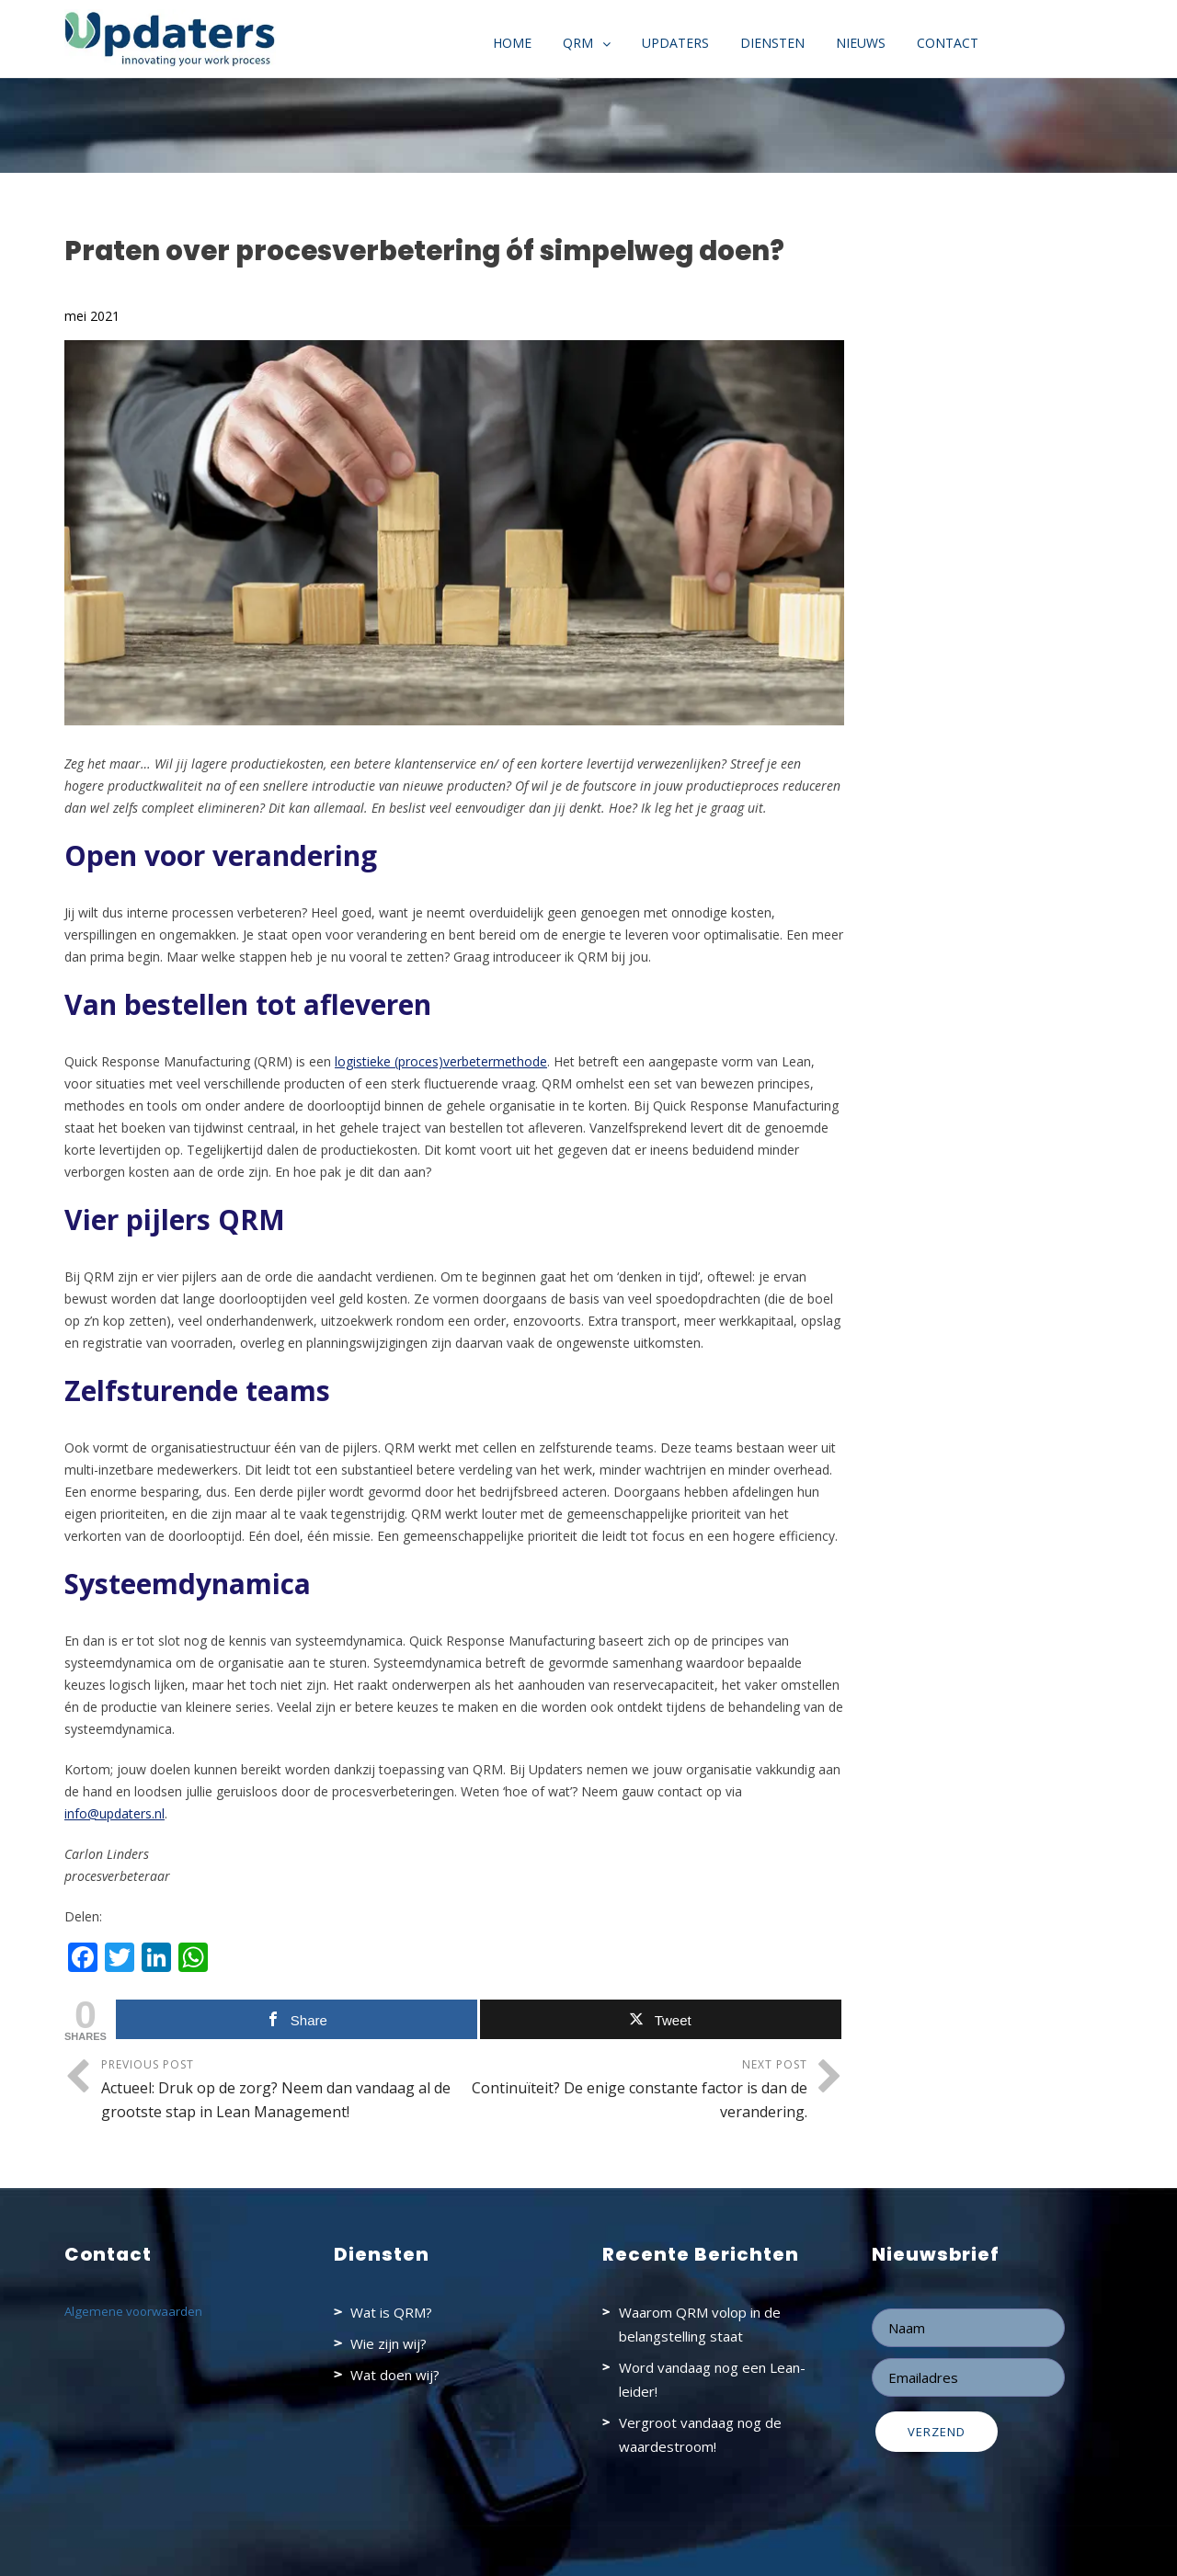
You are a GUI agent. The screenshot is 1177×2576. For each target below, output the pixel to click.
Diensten (772, 42)
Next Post (630, 2090)
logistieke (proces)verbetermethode (441, 1061)
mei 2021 (92, 316)
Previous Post (277, 2090)
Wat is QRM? (391, 2312)
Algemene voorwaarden (133, 2311)
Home (512, 42)
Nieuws (861, 42)
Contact (947, 42)
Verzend (937, 2431)
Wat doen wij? (395, 2374)
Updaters (675, 42)
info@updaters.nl (114, 1813)
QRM (578, 42)
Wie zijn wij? (388, 2343)
